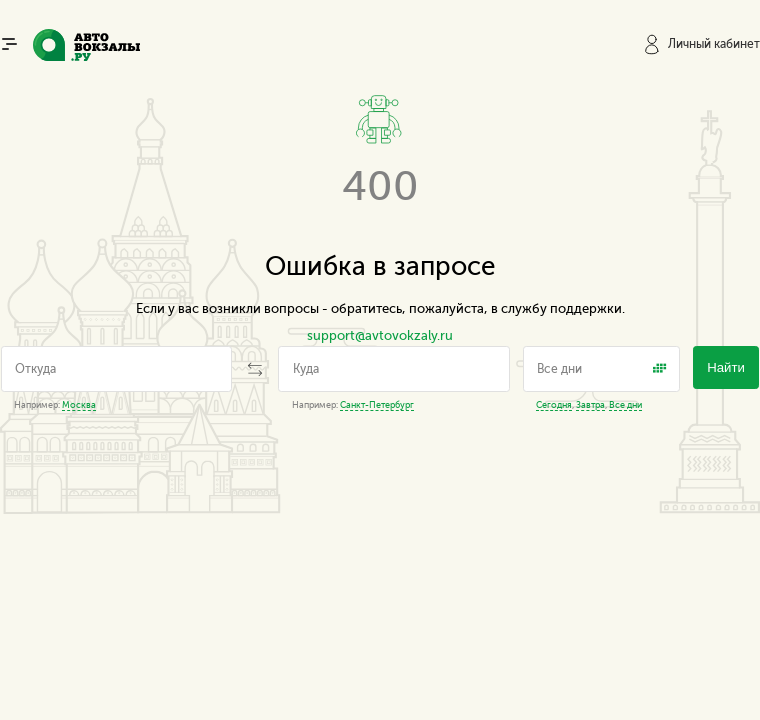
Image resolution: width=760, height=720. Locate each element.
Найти (726, 367)
